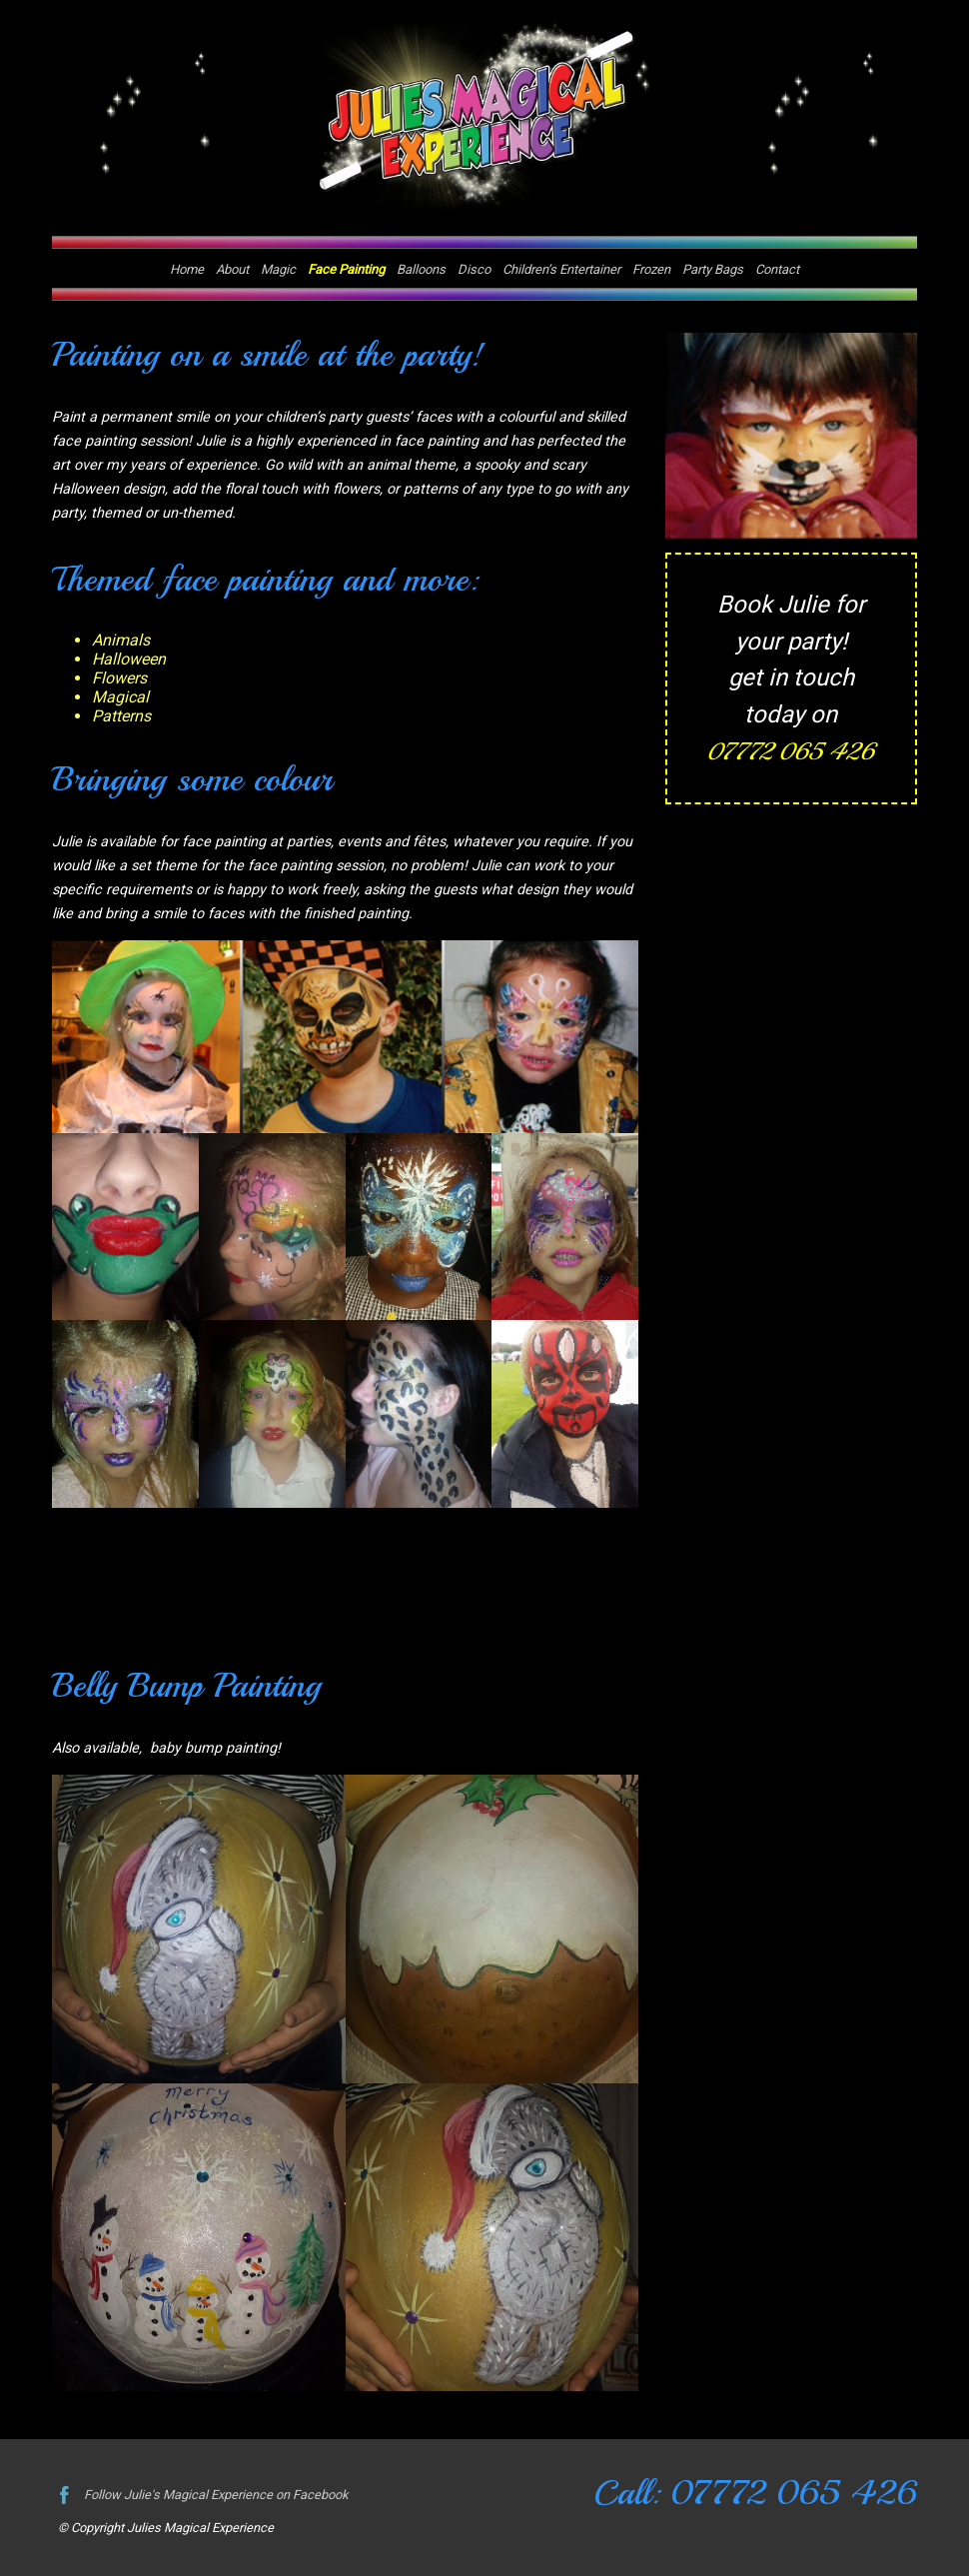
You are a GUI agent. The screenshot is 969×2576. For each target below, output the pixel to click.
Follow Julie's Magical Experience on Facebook (199, 2494)
